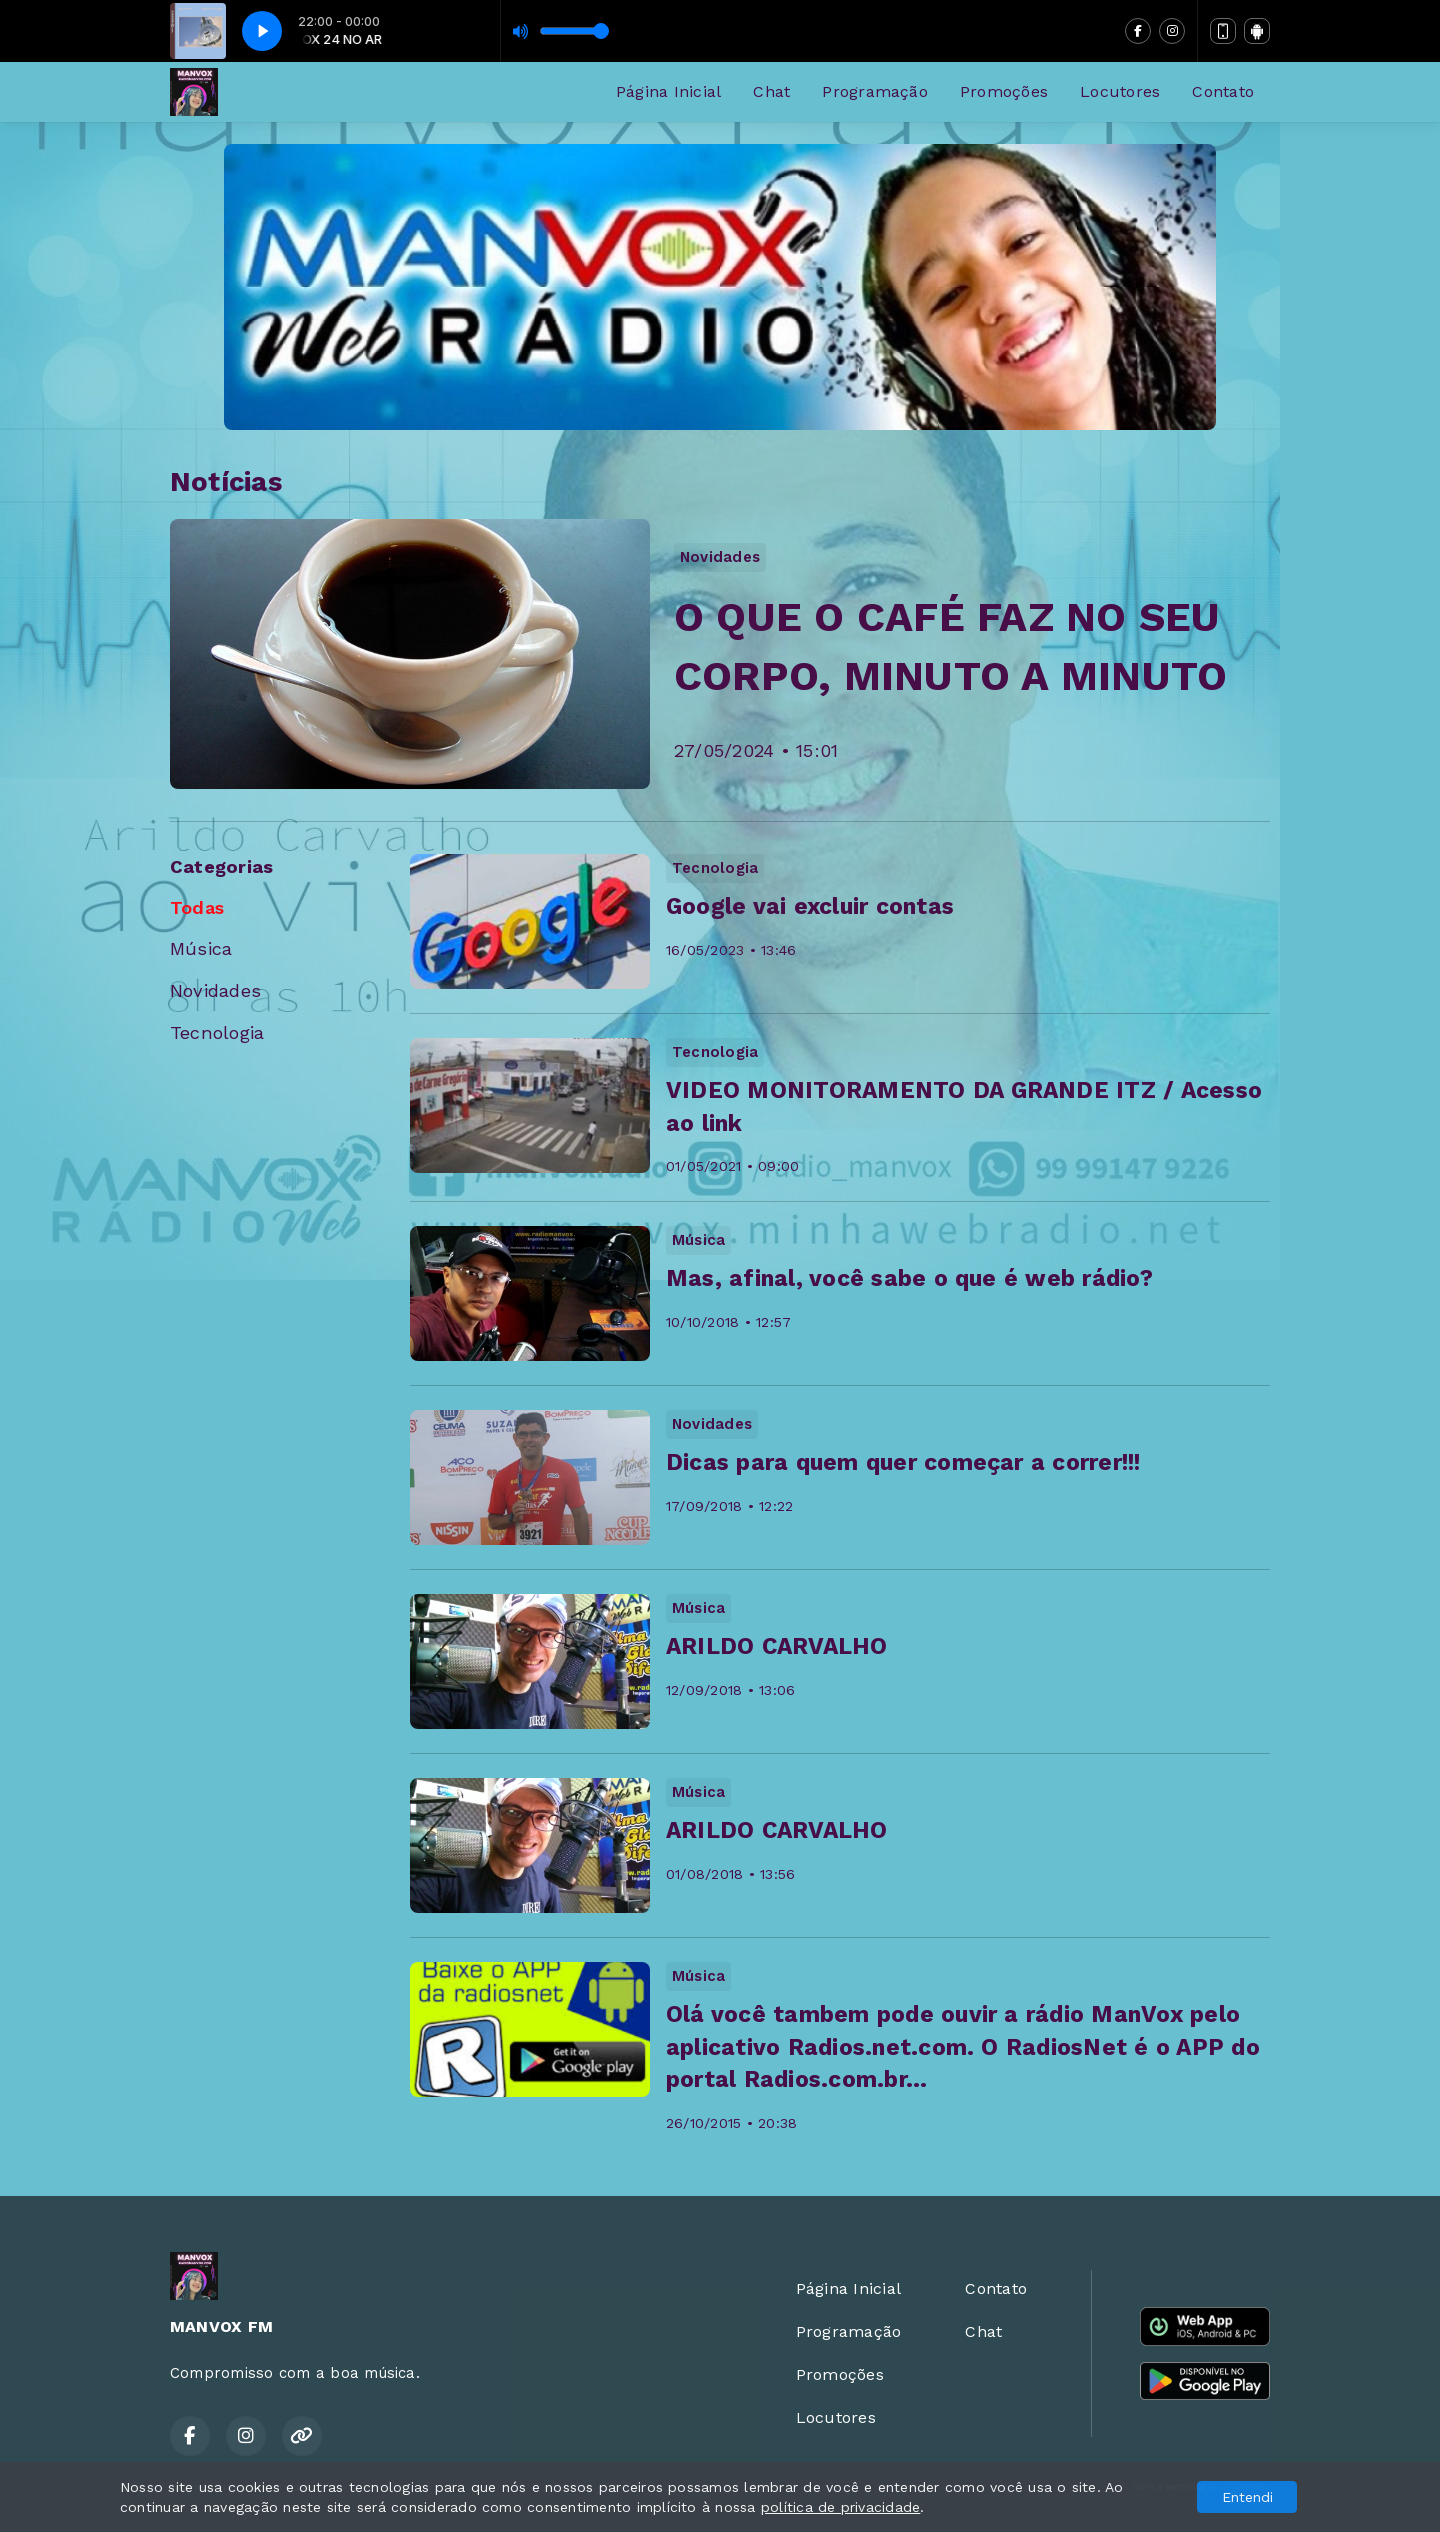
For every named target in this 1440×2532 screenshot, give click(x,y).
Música (201, 948)
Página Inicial (668, 91)
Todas (197, 907)
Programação (875, 91)
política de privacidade (841, 2507)
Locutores (1120, 91)
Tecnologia (217, 1032)
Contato (1223, 91)
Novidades (215, 990)
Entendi (1247, 2497)
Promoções (1004, 91)
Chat (771, 91)
